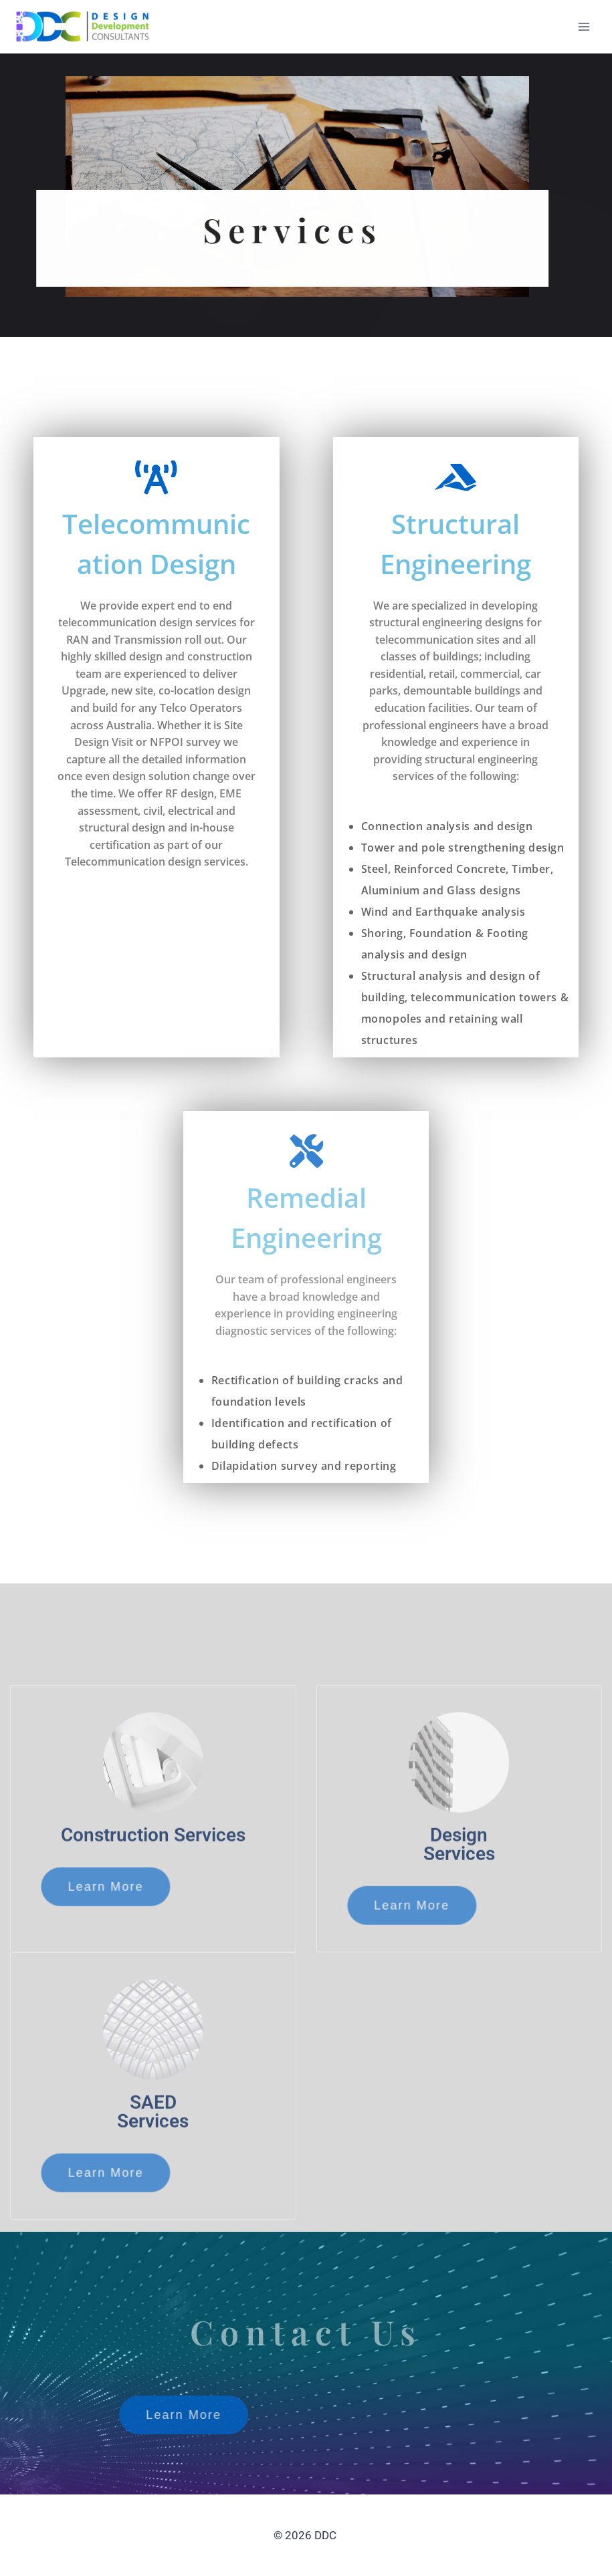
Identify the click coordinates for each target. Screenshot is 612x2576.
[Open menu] (583, 26)
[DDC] (83, 26)
